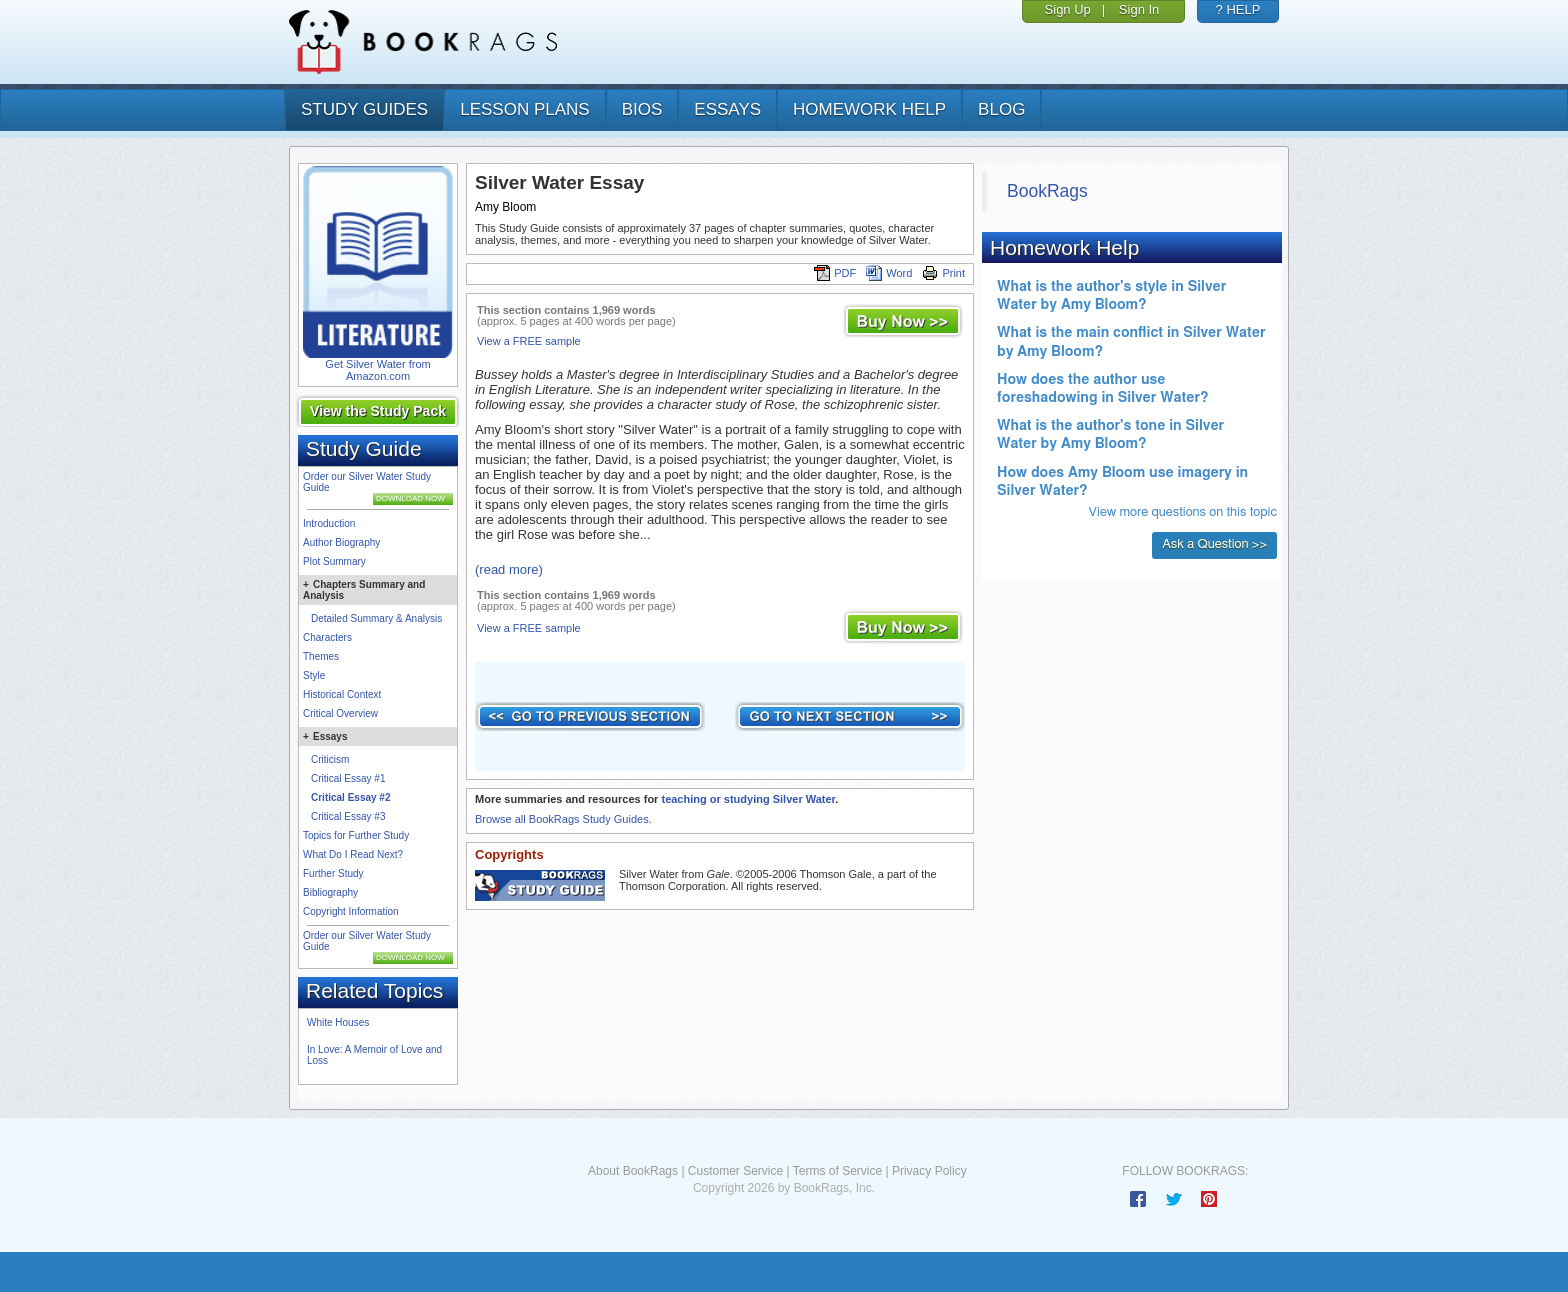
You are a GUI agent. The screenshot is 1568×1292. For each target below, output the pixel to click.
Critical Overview (340, 713)
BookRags (1047, 191)
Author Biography (341, 542)
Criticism (330, 759)
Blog (1001, 109)
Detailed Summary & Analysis (376, 618)
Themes (321, 656)
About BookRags (633, 1171)
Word (889, 273)
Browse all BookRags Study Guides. (563, 819)
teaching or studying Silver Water (748, 799)
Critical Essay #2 (351, 797)
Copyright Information (351, 911)
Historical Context (342, 694)
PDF (835, 273)
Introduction (329, 523)
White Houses (338, 1022)
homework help (869, 109)
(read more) (509, 569)
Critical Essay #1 (348, 778)
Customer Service (735, 1171)
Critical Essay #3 (348, 816)
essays (727, 109)
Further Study (333, 873)
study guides (364, 109)
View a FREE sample (529, 341)
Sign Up (1068, 9)
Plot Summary (334, 561)
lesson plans (524, 109)
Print (943, 273)
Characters (327, 637)
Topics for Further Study (356, 835)
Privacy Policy (929, 1171)
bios (642, 109)
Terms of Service (837, 1171)
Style (314, 675)
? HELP (1238, 9)
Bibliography (330, 892)
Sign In (1139, 9)
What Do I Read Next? (353, 854)
